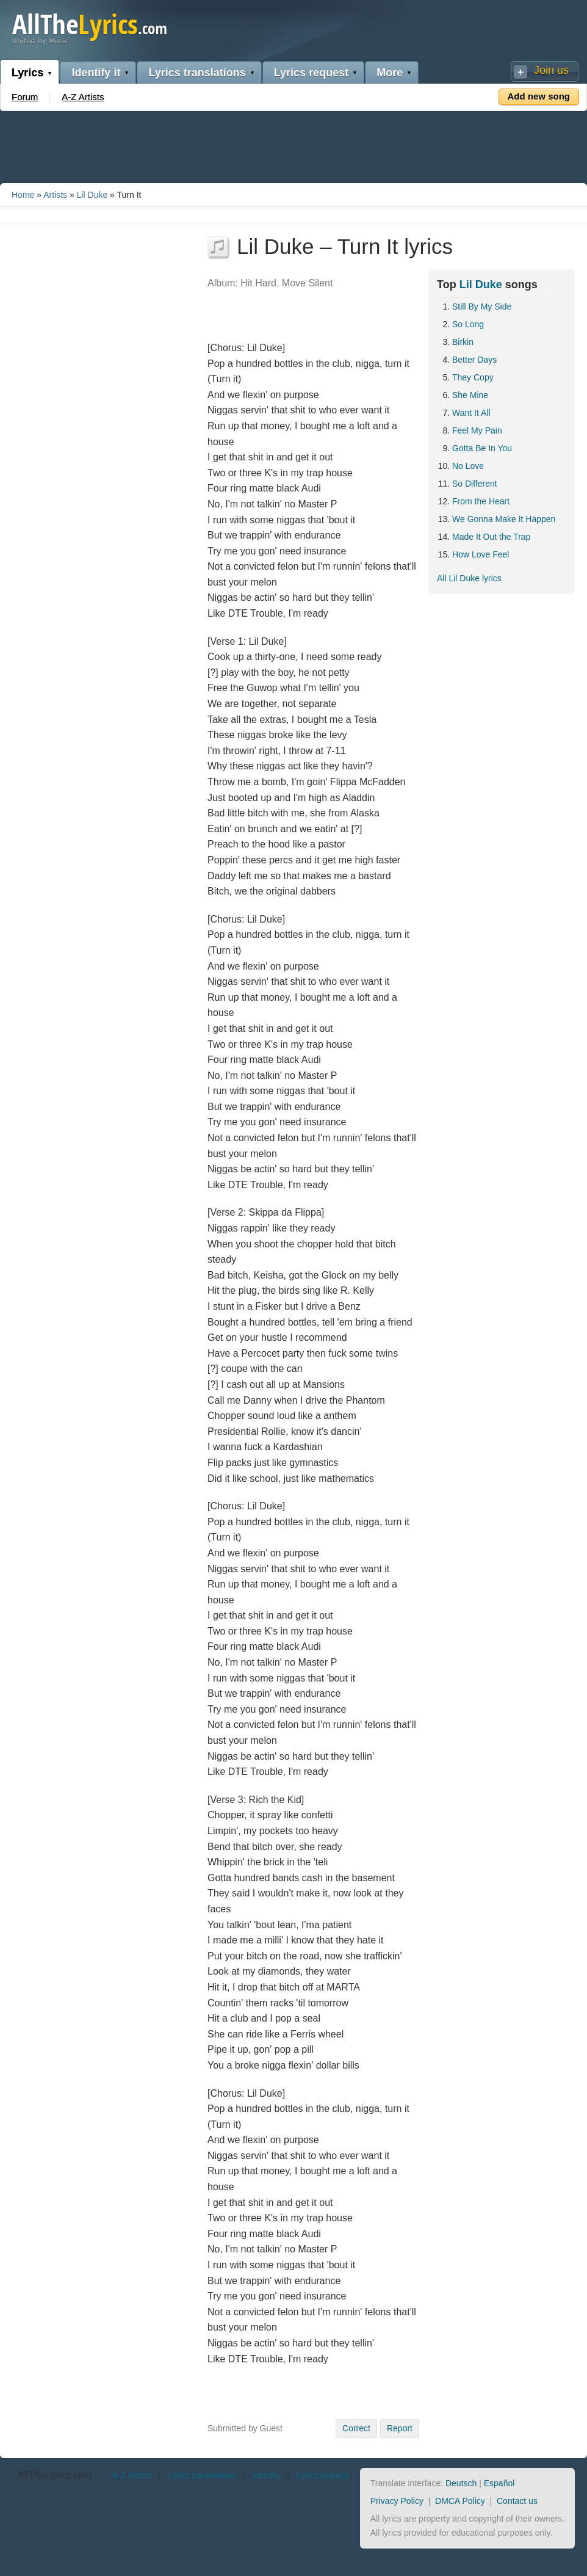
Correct (356, 2428)
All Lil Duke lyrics (469, 578)
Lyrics (27, 73)
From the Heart (481, 501)
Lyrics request (311, 73)
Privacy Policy (396, 2501)
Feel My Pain (477, 430)
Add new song (539, 96)
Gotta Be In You (482, 448)
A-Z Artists (83, 97)
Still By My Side (481, 306)
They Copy (473, 377)
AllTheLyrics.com (55, 2475)
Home (23, 195)
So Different (474, 483)
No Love (468, 466)
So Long (468, 324)
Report (399, 2428)
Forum (25, 97)
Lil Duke (92, 195)
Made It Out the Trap (491, 537)
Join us (551, 70)
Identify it (95, 73)
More (389, 73)
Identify (265, 2475)
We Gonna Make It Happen (503, 519)
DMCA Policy (460, 2501)
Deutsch (461, 2483)
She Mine (470, 395)
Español (499, 2483)
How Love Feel (480, 554)
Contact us (517, 2501)
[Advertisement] (293, 144)
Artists (55, 195)
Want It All (471, 413)
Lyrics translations (196, 73)
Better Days (474, 360)
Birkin (463, 342)
